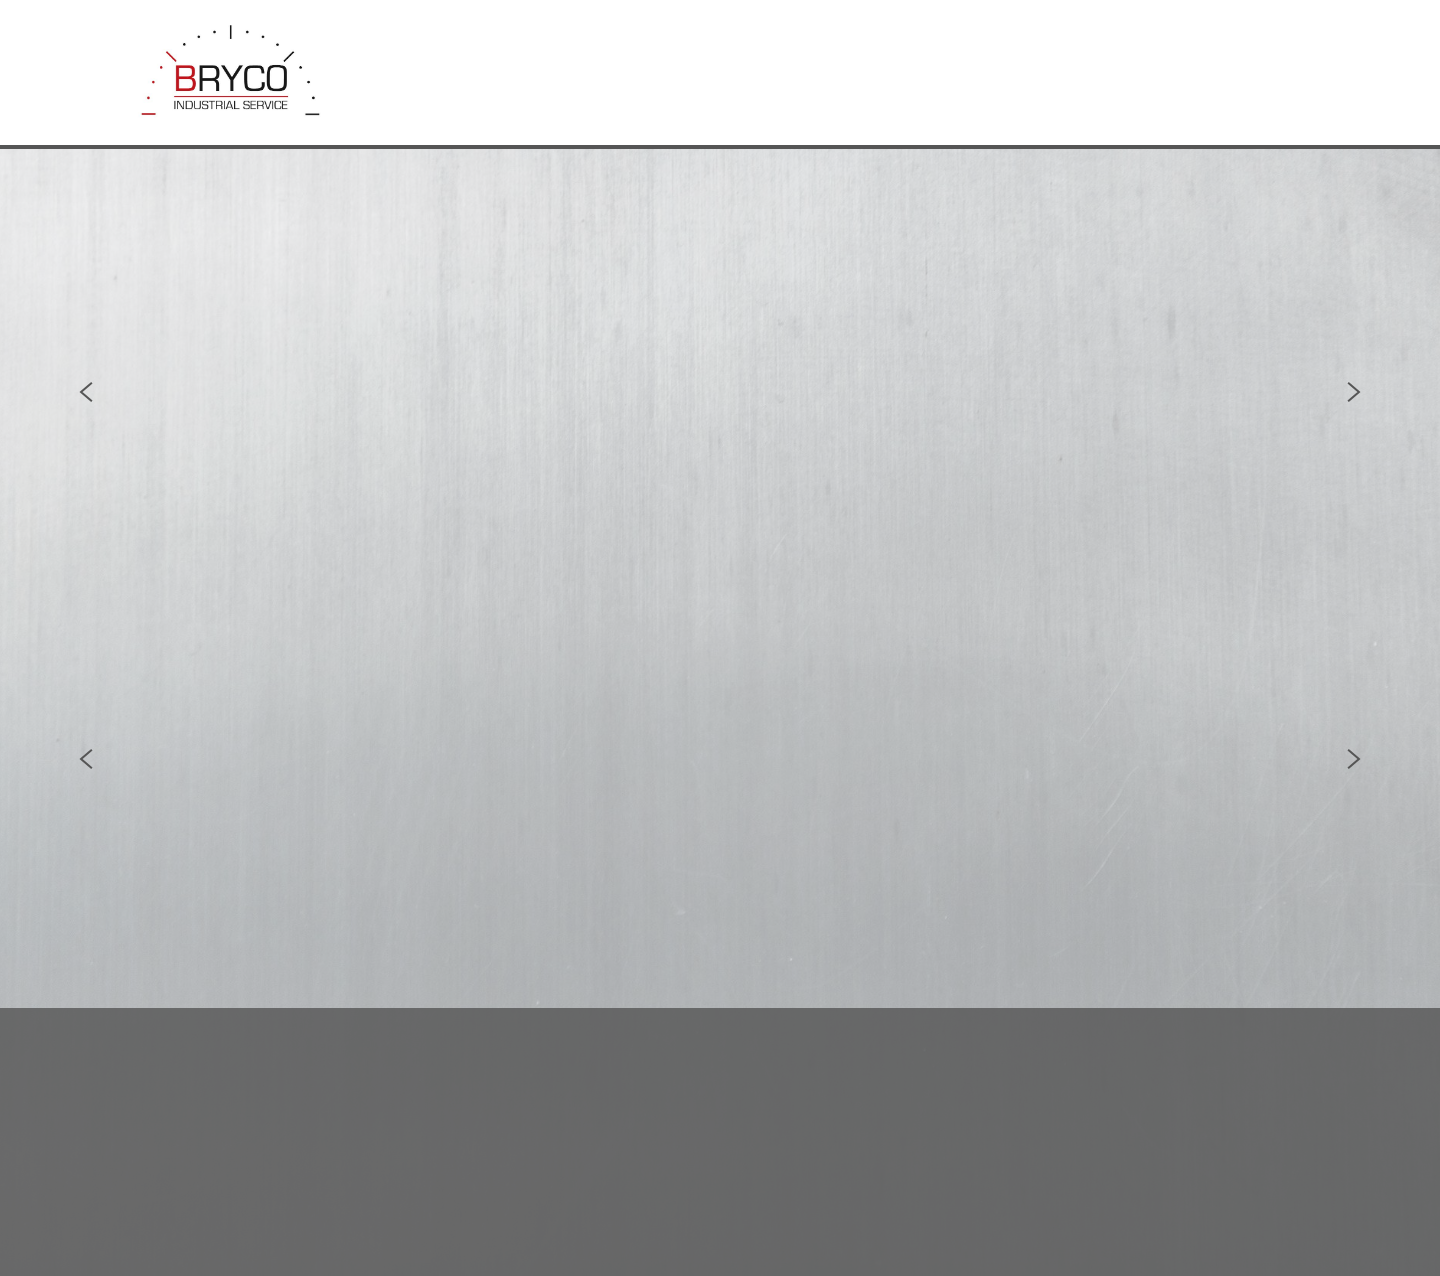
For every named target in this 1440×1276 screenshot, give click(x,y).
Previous (86, 392)
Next (1354, 392)
